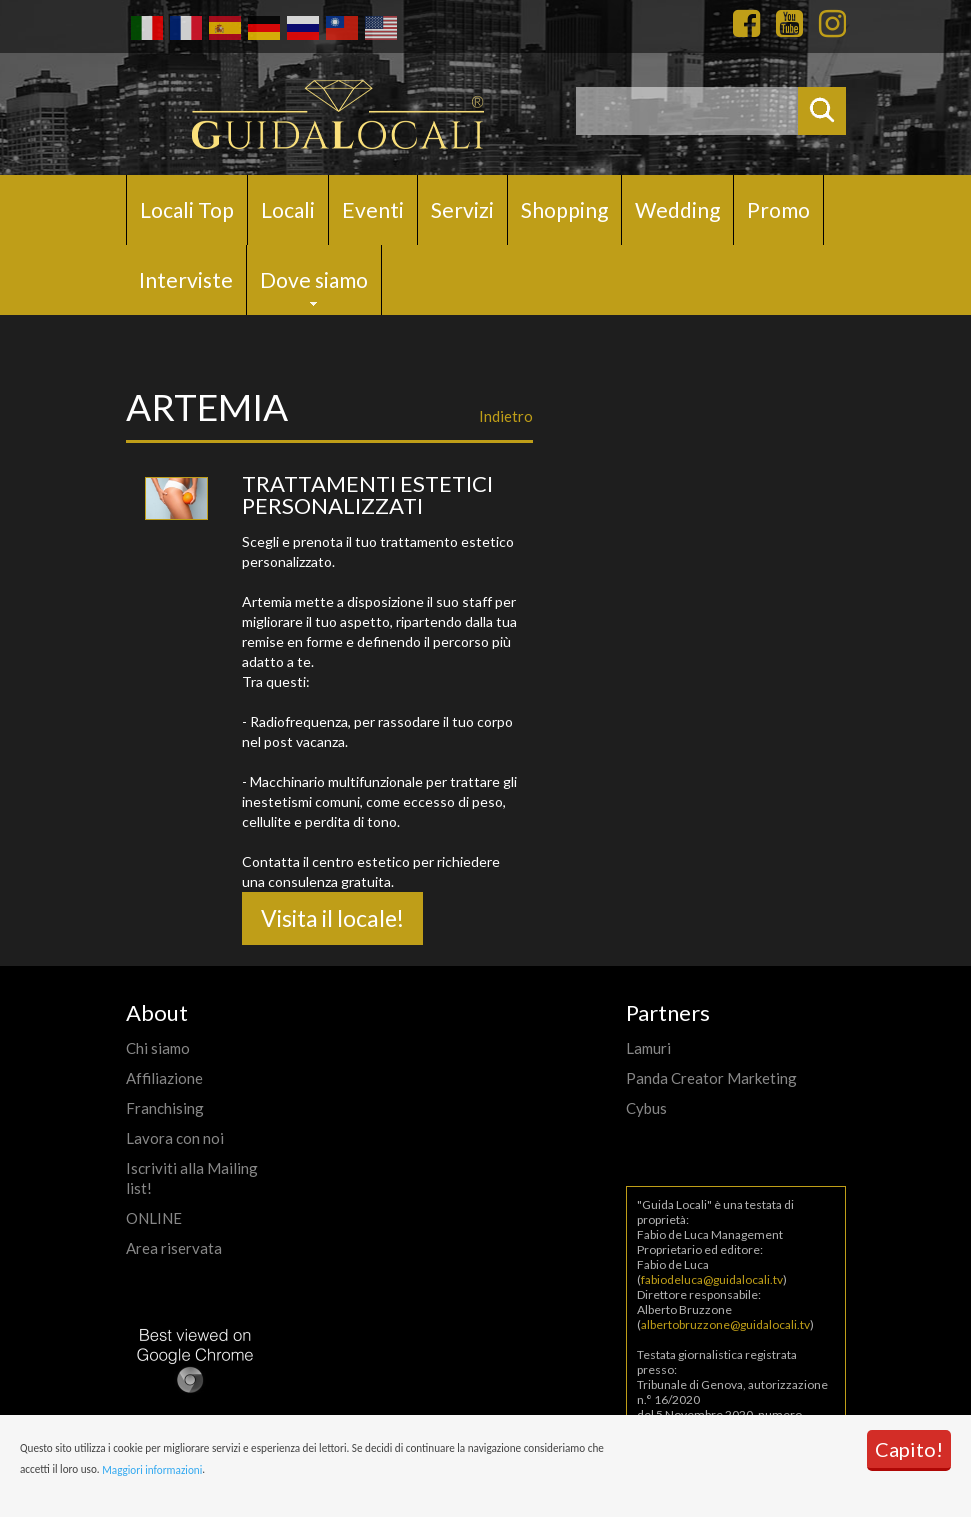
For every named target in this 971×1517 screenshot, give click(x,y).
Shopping (564, 209)
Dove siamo (314, 279)
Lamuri (648, 1048)
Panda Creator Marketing (711, 1078)
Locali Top (187, 209)
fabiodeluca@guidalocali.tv (712, 1279)
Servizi (462, 209)
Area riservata (174, 1248)
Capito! (909, 1449)
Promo (778, 209)
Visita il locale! (332, 918)
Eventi (373, 209)
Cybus (646, 1108)
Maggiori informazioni (152, 1470)
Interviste (186, 279)
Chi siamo (158, 1048)
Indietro (506, 416)
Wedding (677, 209)
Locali (288, 209)
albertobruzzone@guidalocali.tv (725, 1324)
